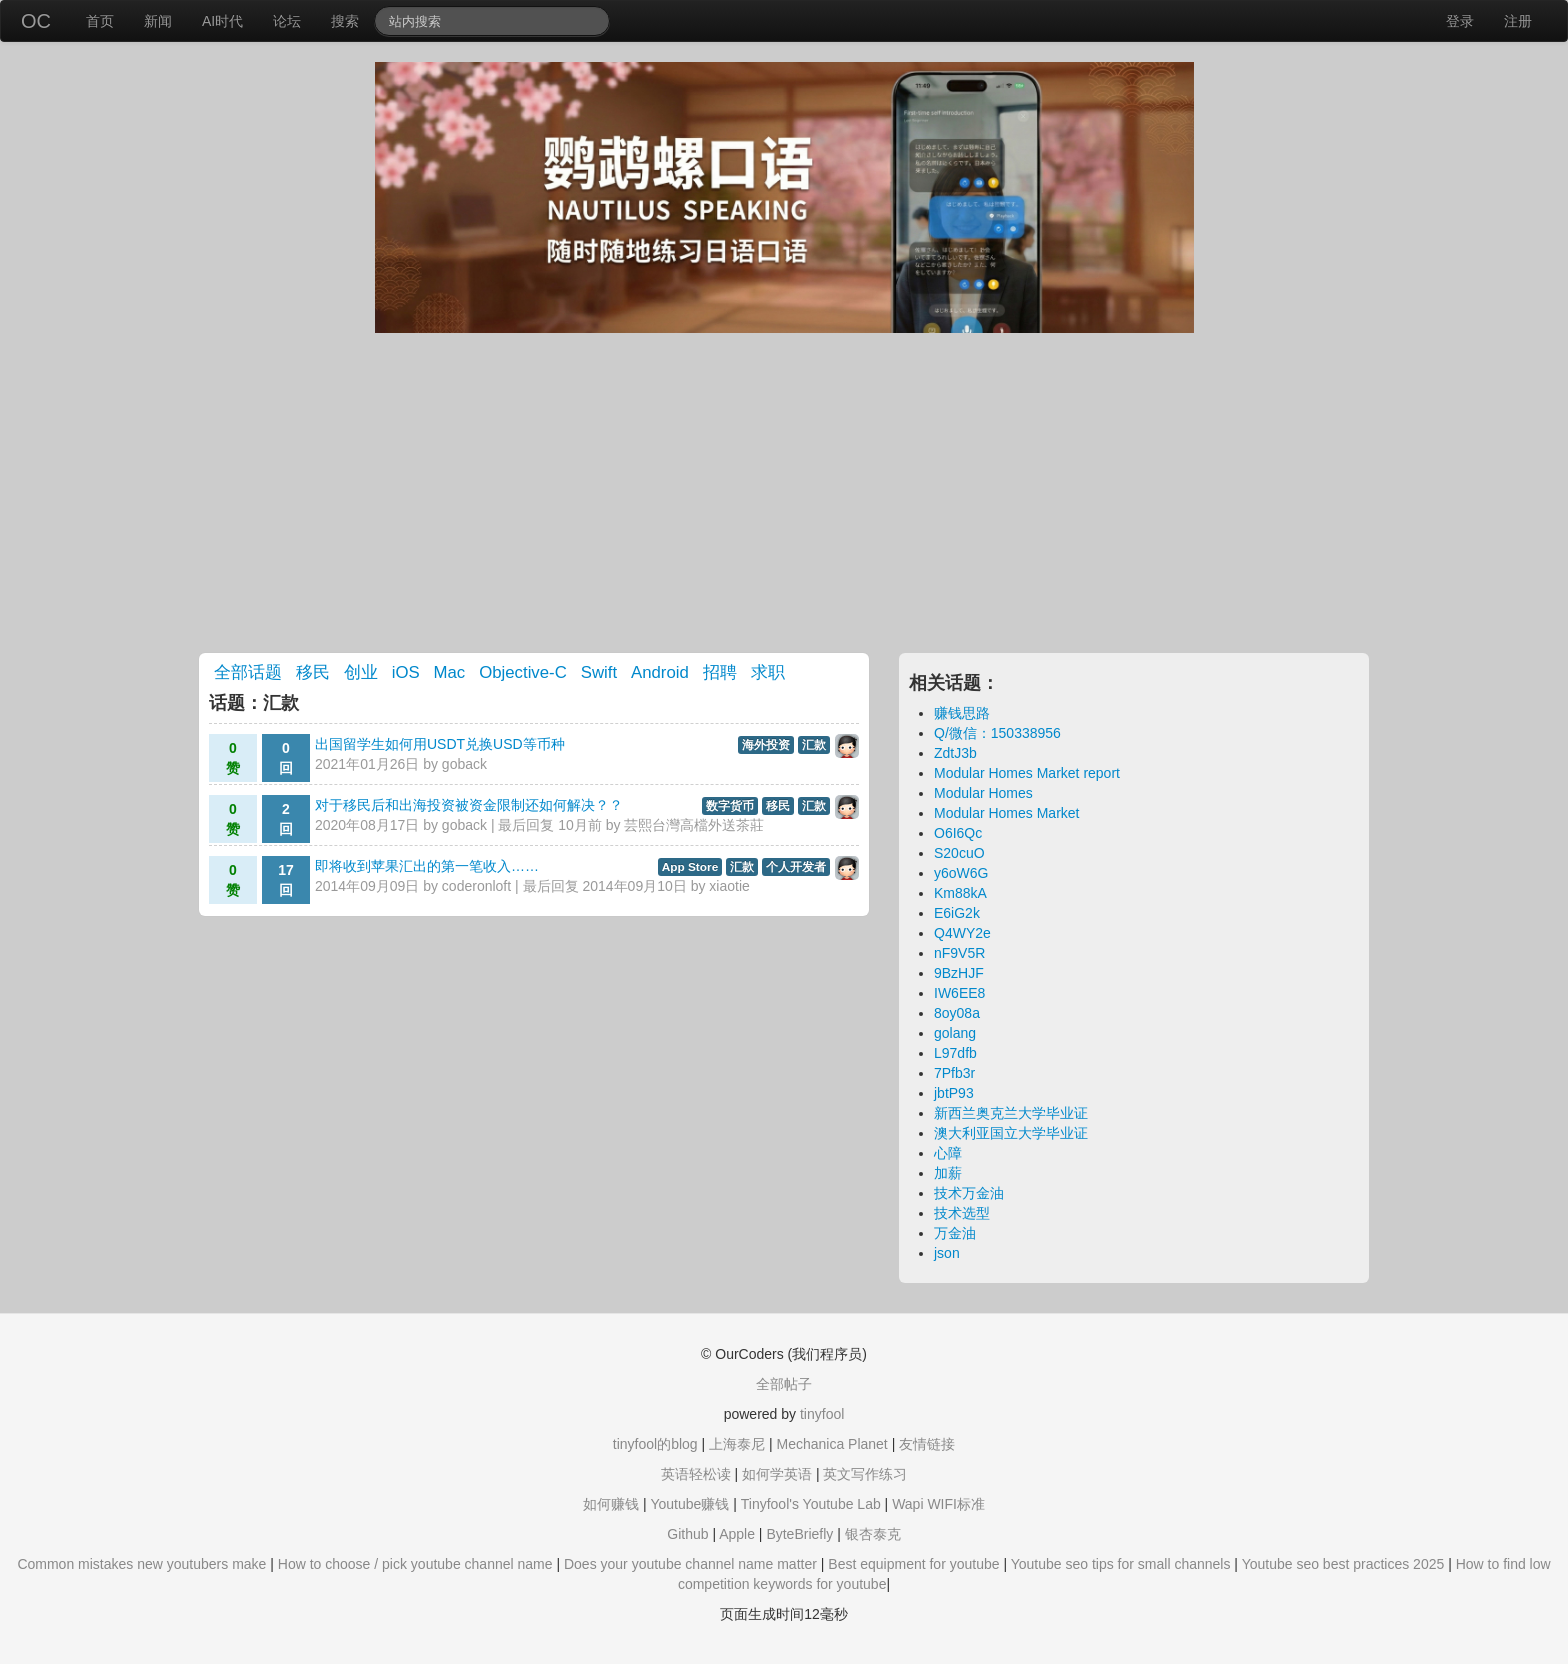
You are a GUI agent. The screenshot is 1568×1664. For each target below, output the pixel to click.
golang (955, 1033)
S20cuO (959, 853)
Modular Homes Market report (1027, 773)
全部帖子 (784, 1384)
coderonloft (476, 886)
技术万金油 (969, 1193)
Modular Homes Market (1007, 813)
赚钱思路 (962, 713)
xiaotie (729, 886)
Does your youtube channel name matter (690, 1564)
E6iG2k (957, 913)
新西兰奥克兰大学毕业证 (1011, 1113)
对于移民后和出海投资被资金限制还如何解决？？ (469, 805)
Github (687, 1534)
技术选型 (962, 1213)
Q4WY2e (962, 933)
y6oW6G (961, 873)
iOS (406, 672)
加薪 (948, 1173)
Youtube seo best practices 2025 (1343, 1564)
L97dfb (955, 1053)
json (947, 1253)
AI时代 (222, 21)
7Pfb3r (954, 1073)
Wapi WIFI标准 (938, 1504)
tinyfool (822, 1414)
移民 (313, 672)
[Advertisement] (784, 493)
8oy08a (957, 1013)
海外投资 (766, 745)
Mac (450, 672)
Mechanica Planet (831, 1444)
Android (660, 672)
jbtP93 (954, 1093)
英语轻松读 (696, 1474)
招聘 (720, 672)
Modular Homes (983, 793)
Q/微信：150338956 (997, 733)
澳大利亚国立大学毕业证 (1011, 1133)
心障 (948, 1153)
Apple (737, 1534)
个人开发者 (796, 867)
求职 (768, 672)
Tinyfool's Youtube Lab (811, 1504)
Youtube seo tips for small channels (1121, 1564)
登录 (1460, 21)
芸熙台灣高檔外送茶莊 (694, 825)
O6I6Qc (958, 833)
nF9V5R (959, 953)
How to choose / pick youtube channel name (415, 1564)
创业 (361, 672)
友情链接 (927, 1444)
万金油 (955, 1233)
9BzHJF (959, 973)
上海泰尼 (737, 1444)
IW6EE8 (959, 993)
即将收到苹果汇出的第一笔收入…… (427, 866)
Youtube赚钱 (689, 1504)
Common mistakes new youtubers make (141, 1564)
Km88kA (960, 893)
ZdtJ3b (955, 753)
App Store (690, 867)
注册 (1518, 21)
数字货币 (730, 806)
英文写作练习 (865, 1474)
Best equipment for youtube (913, 1564)
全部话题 (248, 672)
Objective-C (523, 672)
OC (36, 21)
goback (464, 764)
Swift (599, 672)
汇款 (814, 745)
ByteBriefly (799, 1534)
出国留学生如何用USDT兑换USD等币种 (440, 744)
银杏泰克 (873, 1534)
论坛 (287, 21)
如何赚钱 (611, 1504)
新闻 (158, 21)
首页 (100, 21)
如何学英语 (777, 1474)
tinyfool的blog (655, 1444)
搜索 (345, 21)
